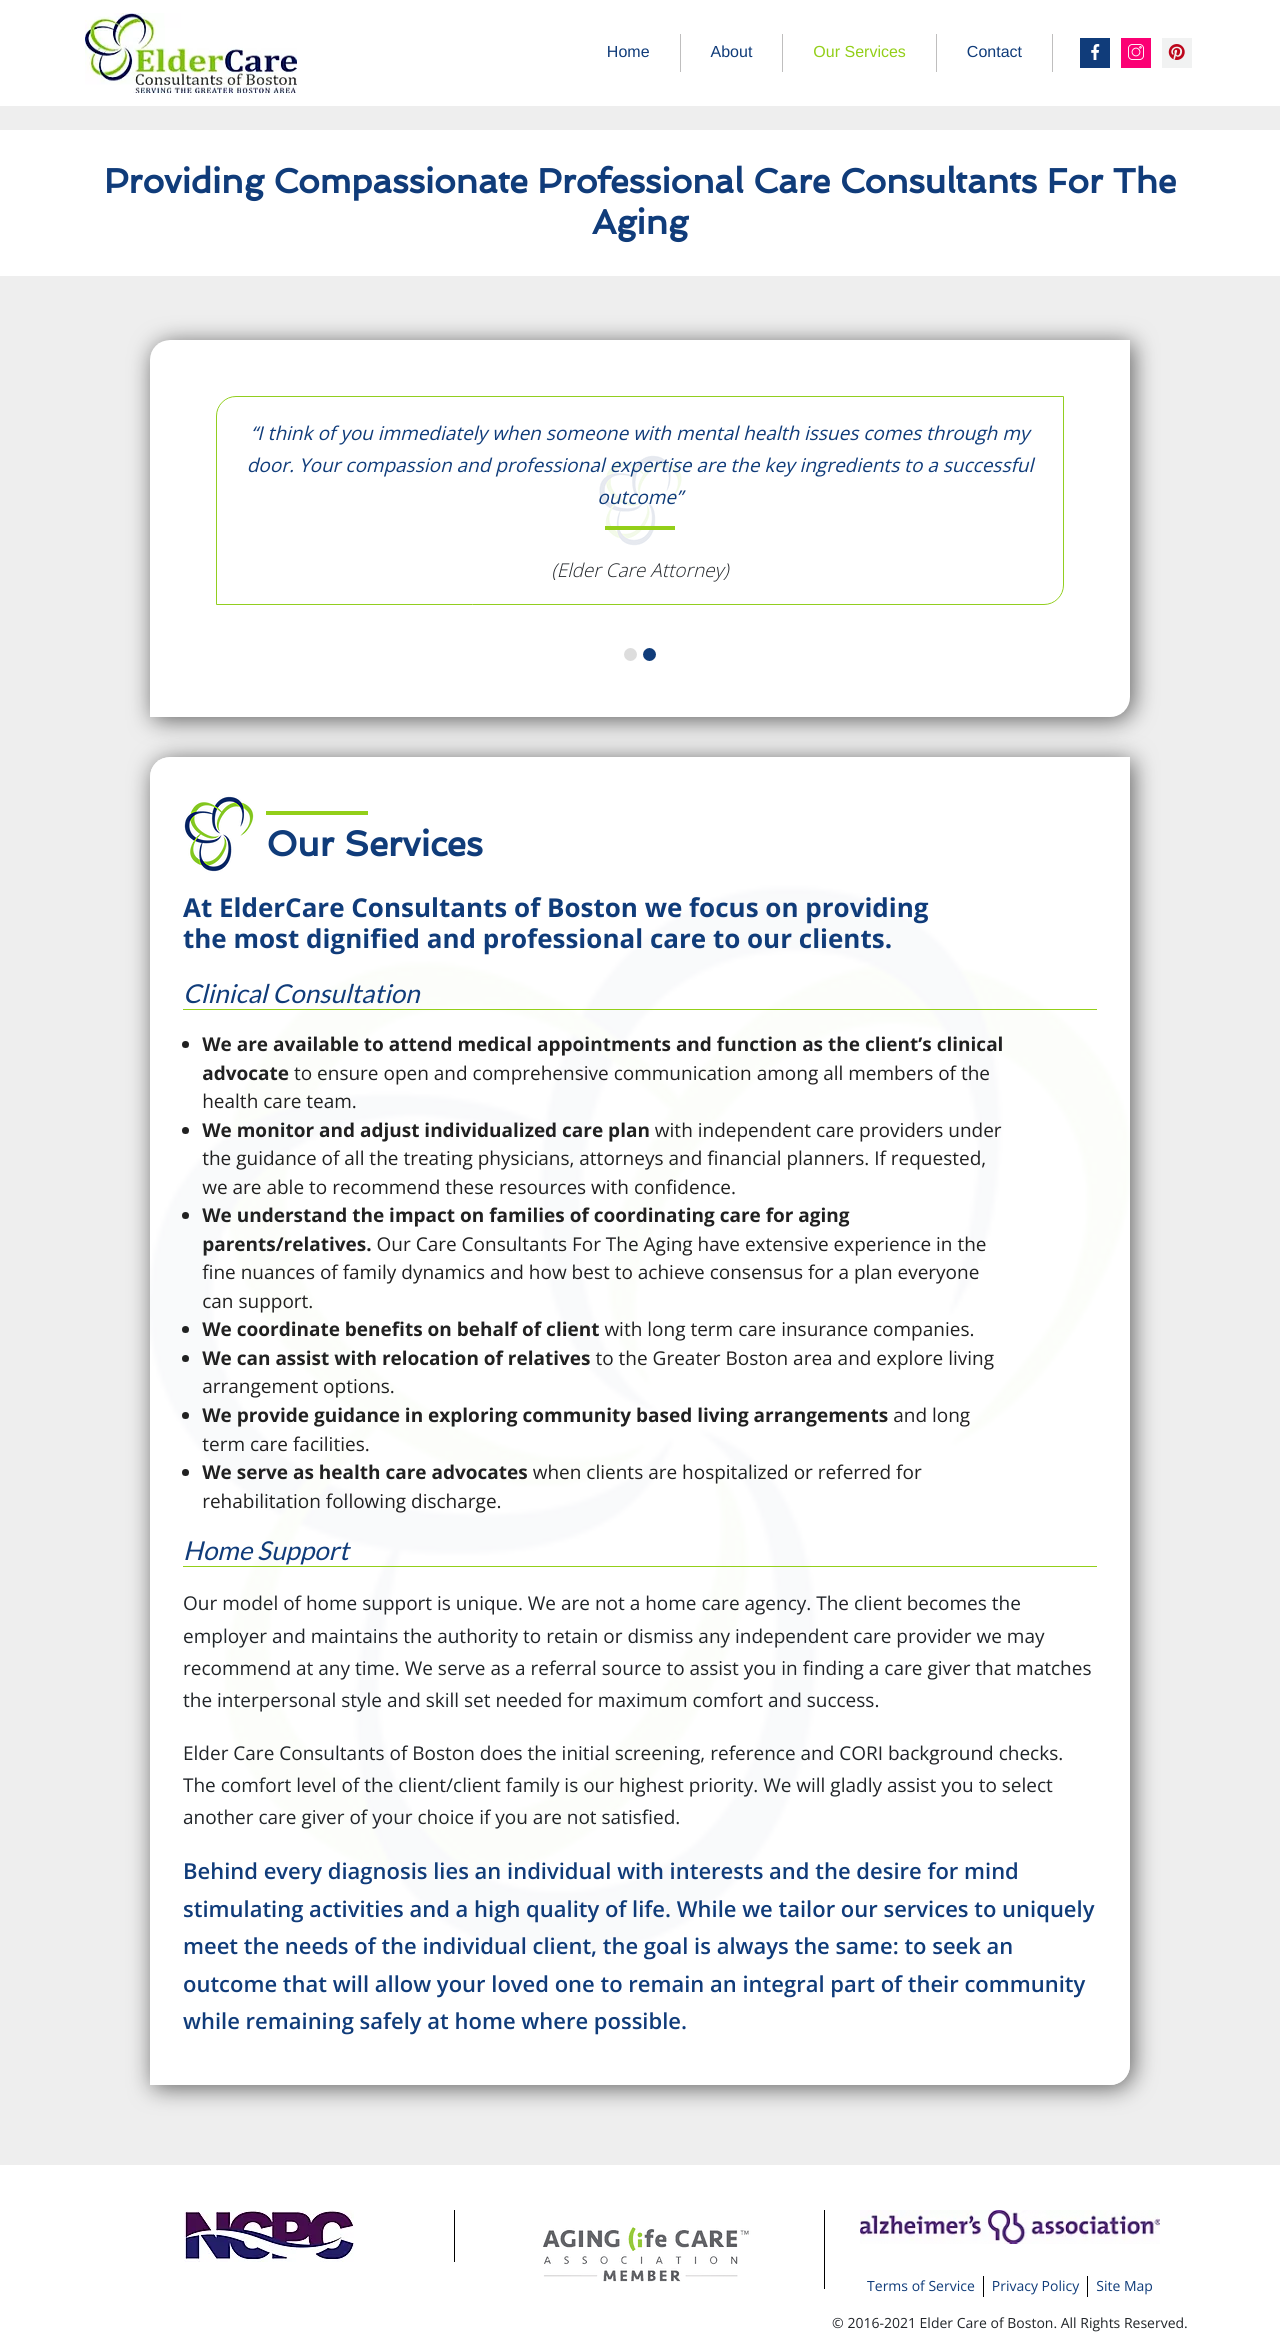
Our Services (859, 52)
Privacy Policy (1035, 2286)
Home (628, 52)
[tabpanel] (640, 501)
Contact (994, 52)
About (732, 52)
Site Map (1124, 2286)
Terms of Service (921, 2286)
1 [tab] (630, 654)
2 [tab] (649, 654)
